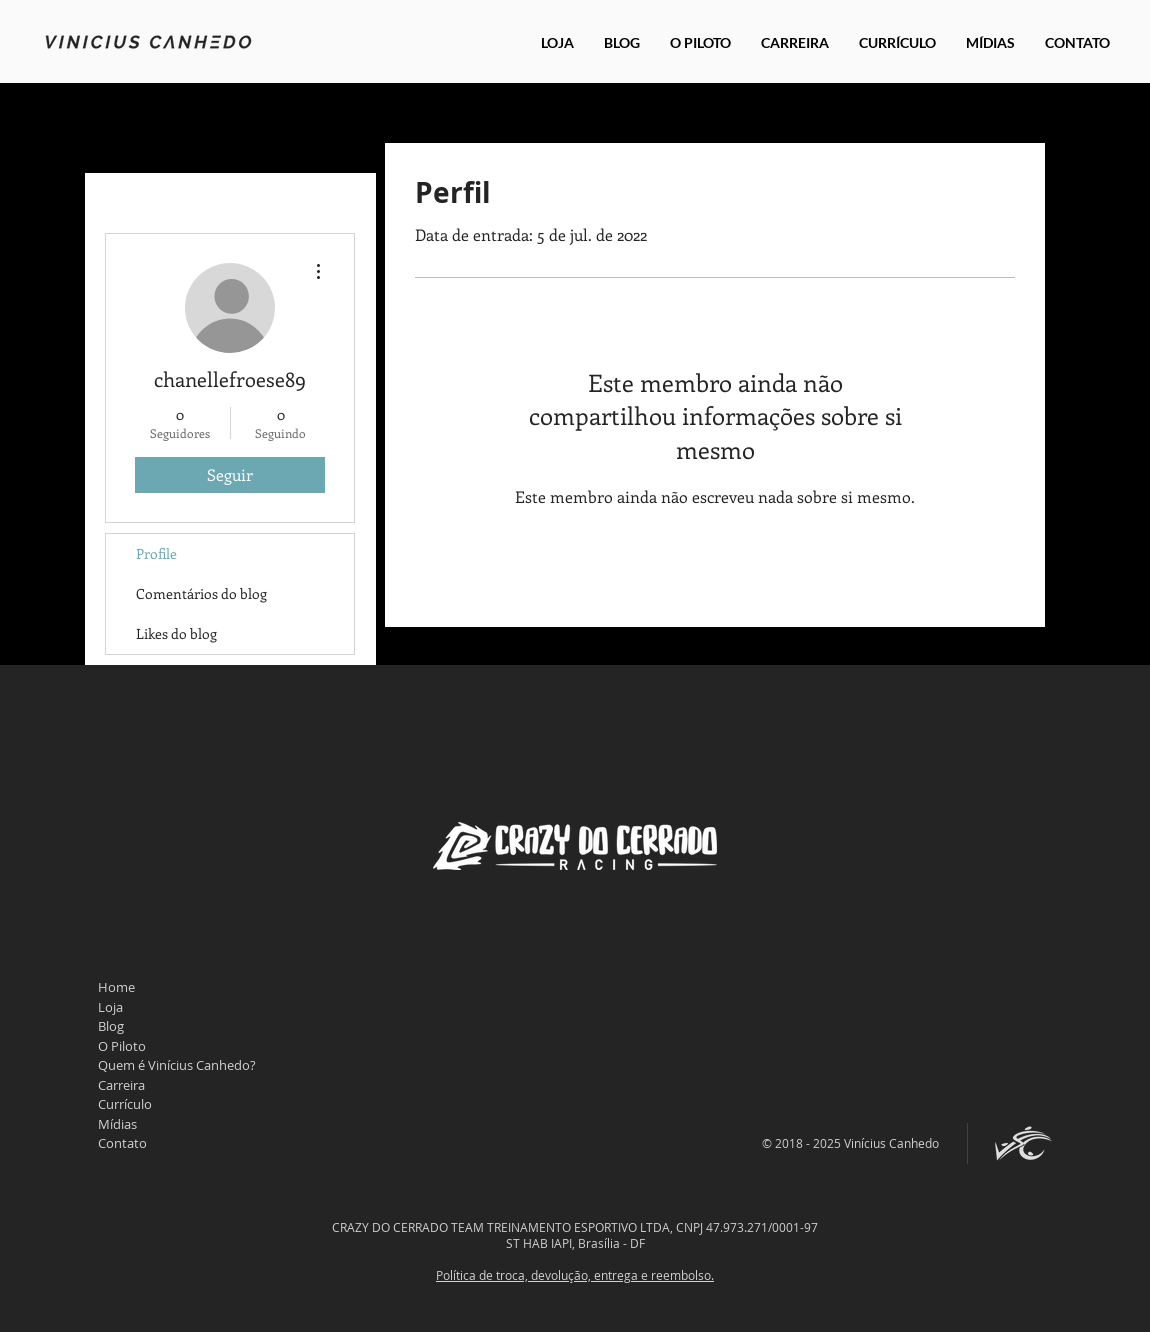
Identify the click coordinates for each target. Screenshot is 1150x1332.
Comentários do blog (201, 593)
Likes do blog (176, 633)
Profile (156, 553)
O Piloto (122, 1046)
